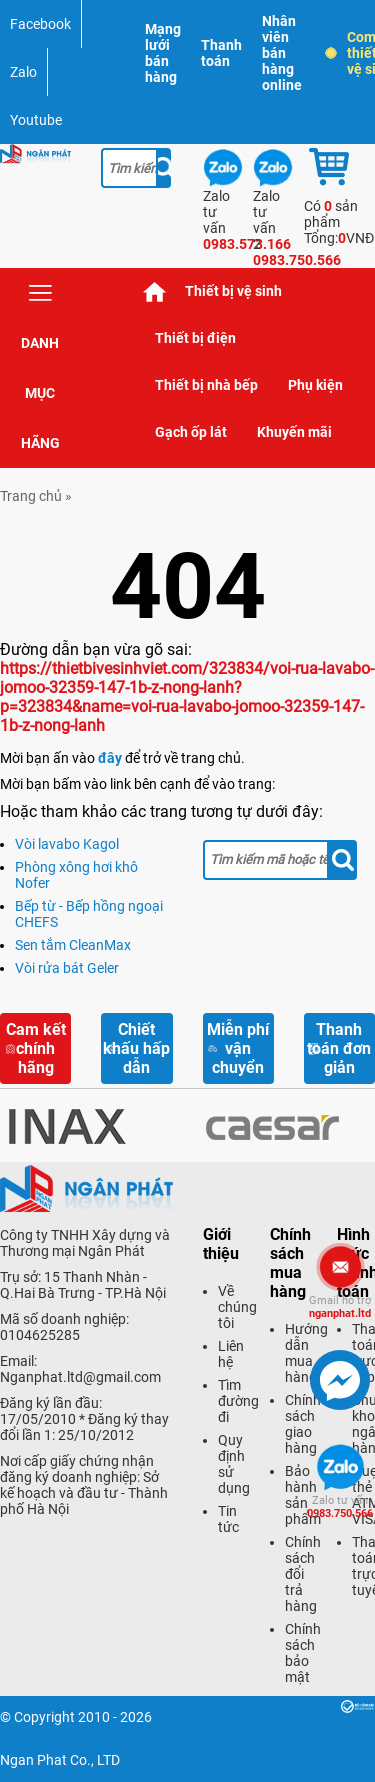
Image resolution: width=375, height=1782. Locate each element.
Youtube (36, 120)
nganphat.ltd (340, 1307)
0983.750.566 (340, 1507)
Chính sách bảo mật (303, 1653)
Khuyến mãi (294, 432)
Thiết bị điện (195, 338)
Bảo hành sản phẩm (303, 1495)
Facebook (40, 24)
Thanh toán (221, 53)
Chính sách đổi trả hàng (303, 1574)
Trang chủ (155, 291)
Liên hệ (231, 1354)
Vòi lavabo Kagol (67, 844)
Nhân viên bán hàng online (282, 53)
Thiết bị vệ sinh (233, 291)
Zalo (23, 72)
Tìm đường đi (238, 1401)
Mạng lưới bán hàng (163, 53)
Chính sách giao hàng (303, 1424)
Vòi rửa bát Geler (67, 968)
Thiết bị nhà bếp (206, 385)
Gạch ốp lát (191, 432)
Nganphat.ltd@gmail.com (80, 1377)
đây (110, 758)
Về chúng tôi (237, 1307)
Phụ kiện (315, 385)
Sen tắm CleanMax (73, 945)
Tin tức (228, 1519)
